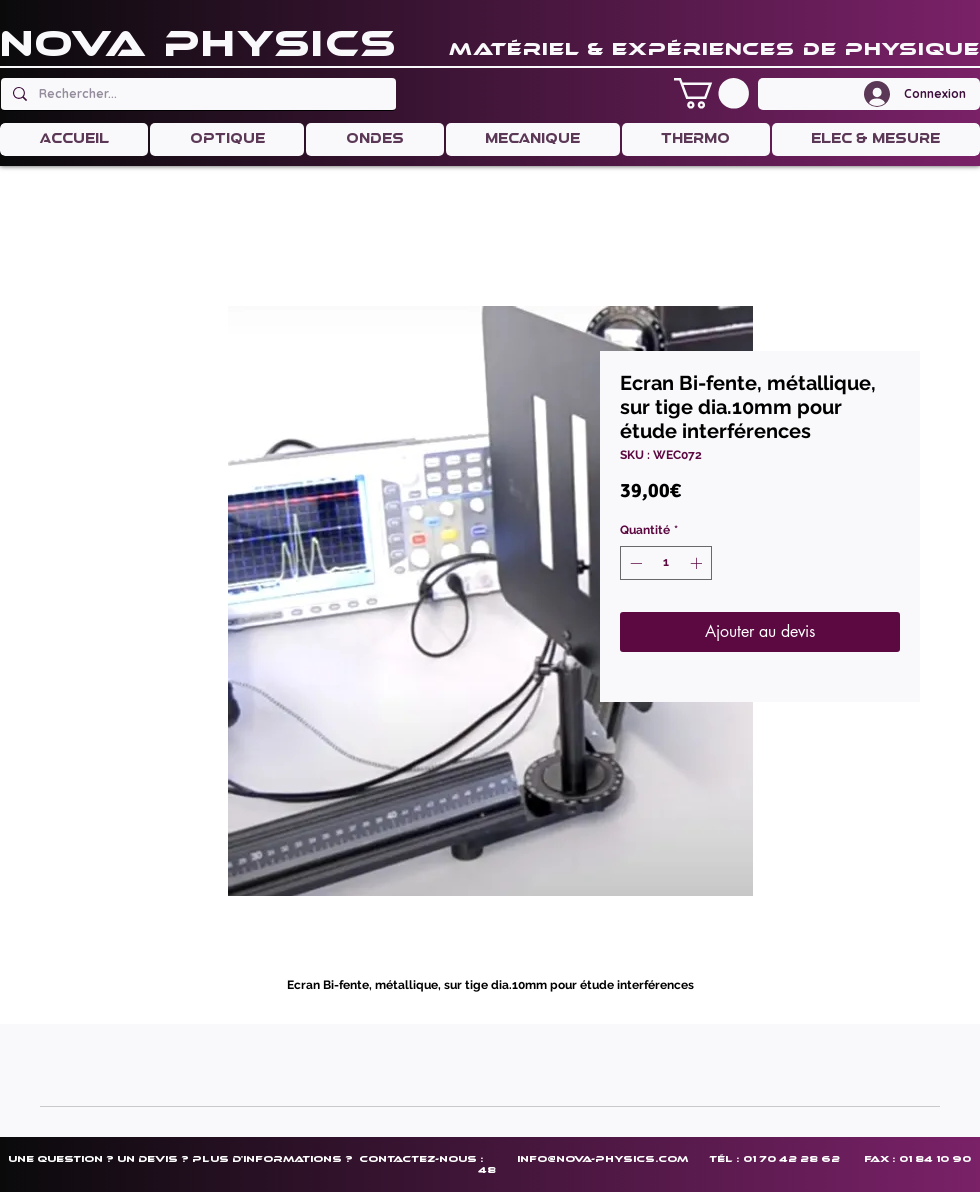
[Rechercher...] (196, 94)
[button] (711, 93)
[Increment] (698, 563)
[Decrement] (634, 563)
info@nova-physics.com (602, 1158)
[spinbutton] (666, 563)
